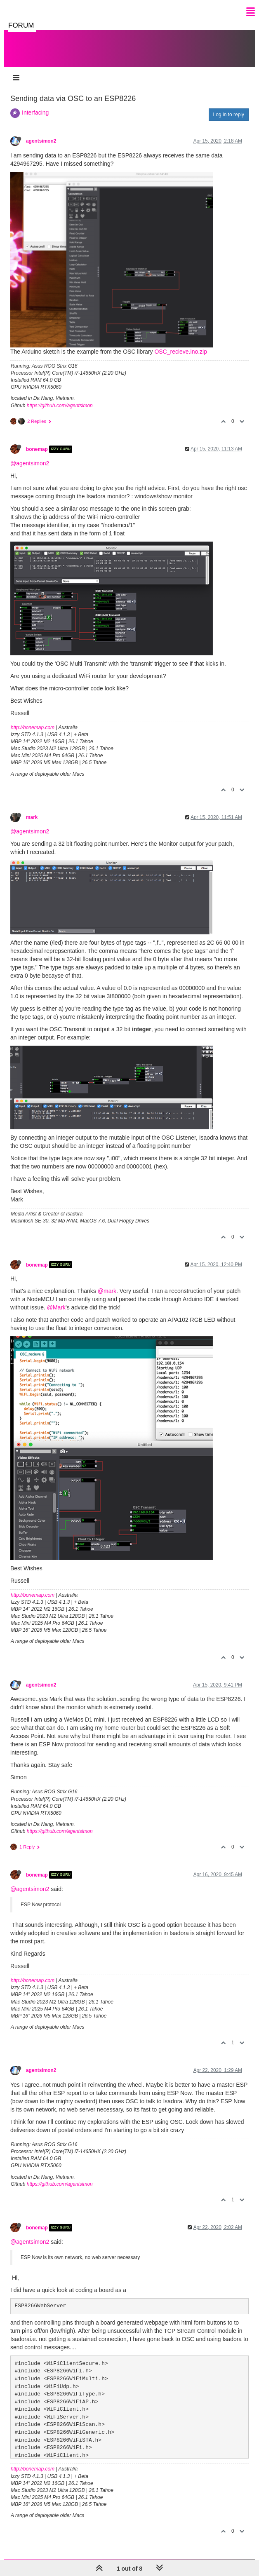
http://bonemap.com (32, 727)
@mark (107, 1291)
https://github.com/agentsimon (60, 405)
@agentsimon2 (29, 463)
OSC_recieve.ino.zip (180, 351)
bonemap (37, 449)
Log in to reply (228, 114)
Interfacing (35, 112)
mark (32, 817)
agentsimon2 (41, 141)
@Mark (56, 1307)
